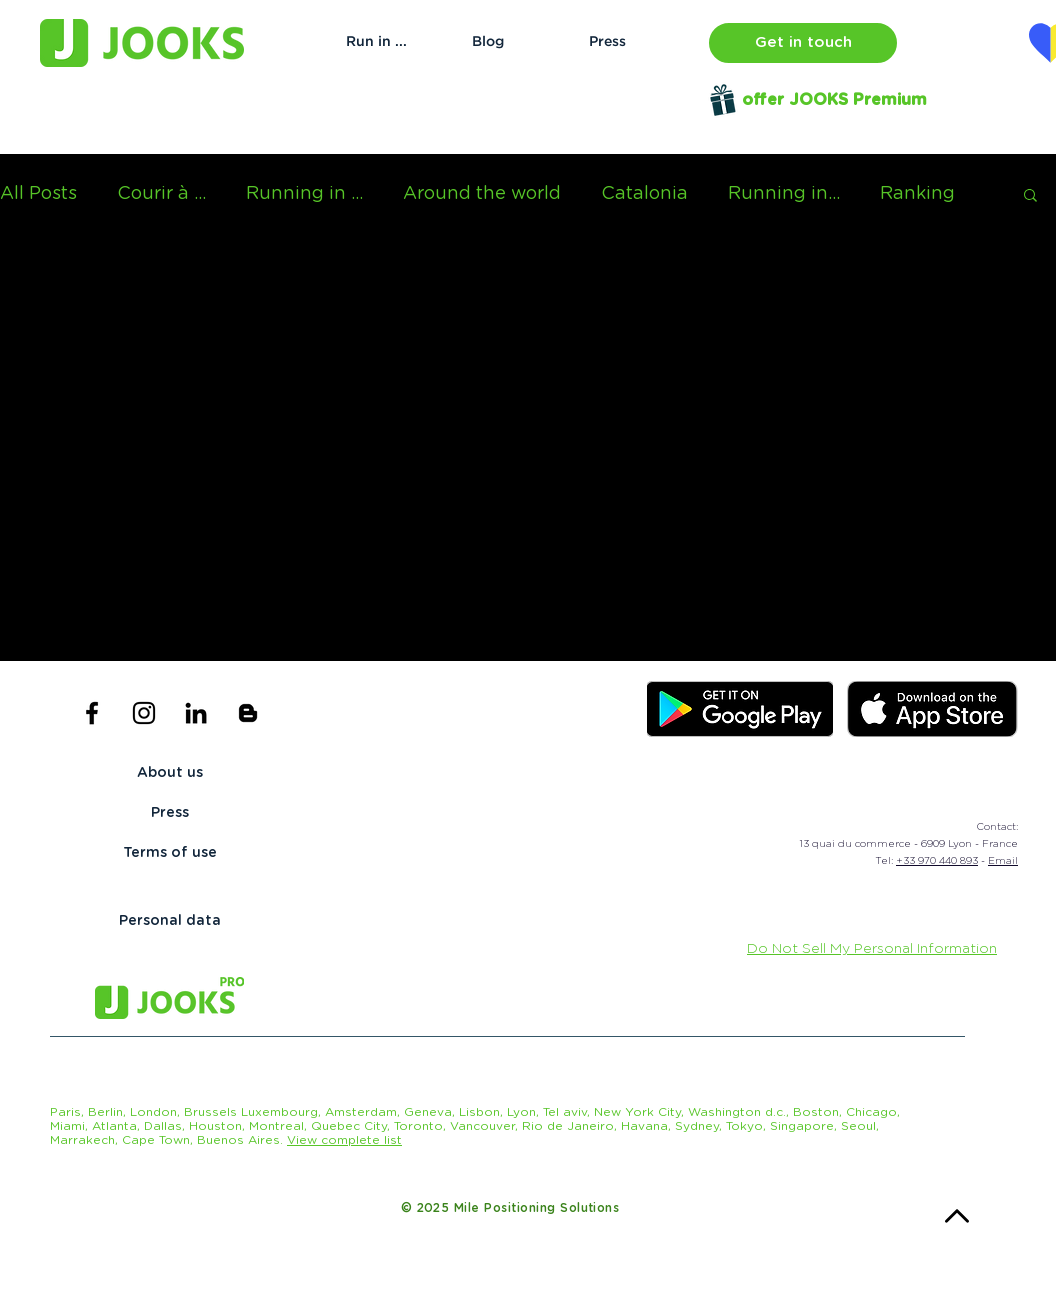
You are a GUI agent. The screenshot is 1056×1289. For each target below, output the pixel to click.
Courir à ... (161, 194)
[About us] (170, 774)
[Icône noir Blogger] (248, 713)
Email (1003, 861)
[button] (803, 43)
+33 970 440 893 (937, 861)
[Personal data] (170, 922)
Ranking (917, 194)
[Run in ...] (376, 43)
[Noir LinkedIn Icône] (196, 713)
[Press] (607, 43)
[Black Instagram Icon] (144, 713)
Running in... (784, 194)
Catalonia (644, 194)
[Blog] (487, 43)
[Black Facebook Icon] (92, 713)
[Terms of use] (170, 854)
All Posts (38, 194)
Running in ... (304, 194)
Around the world (482, 194)
